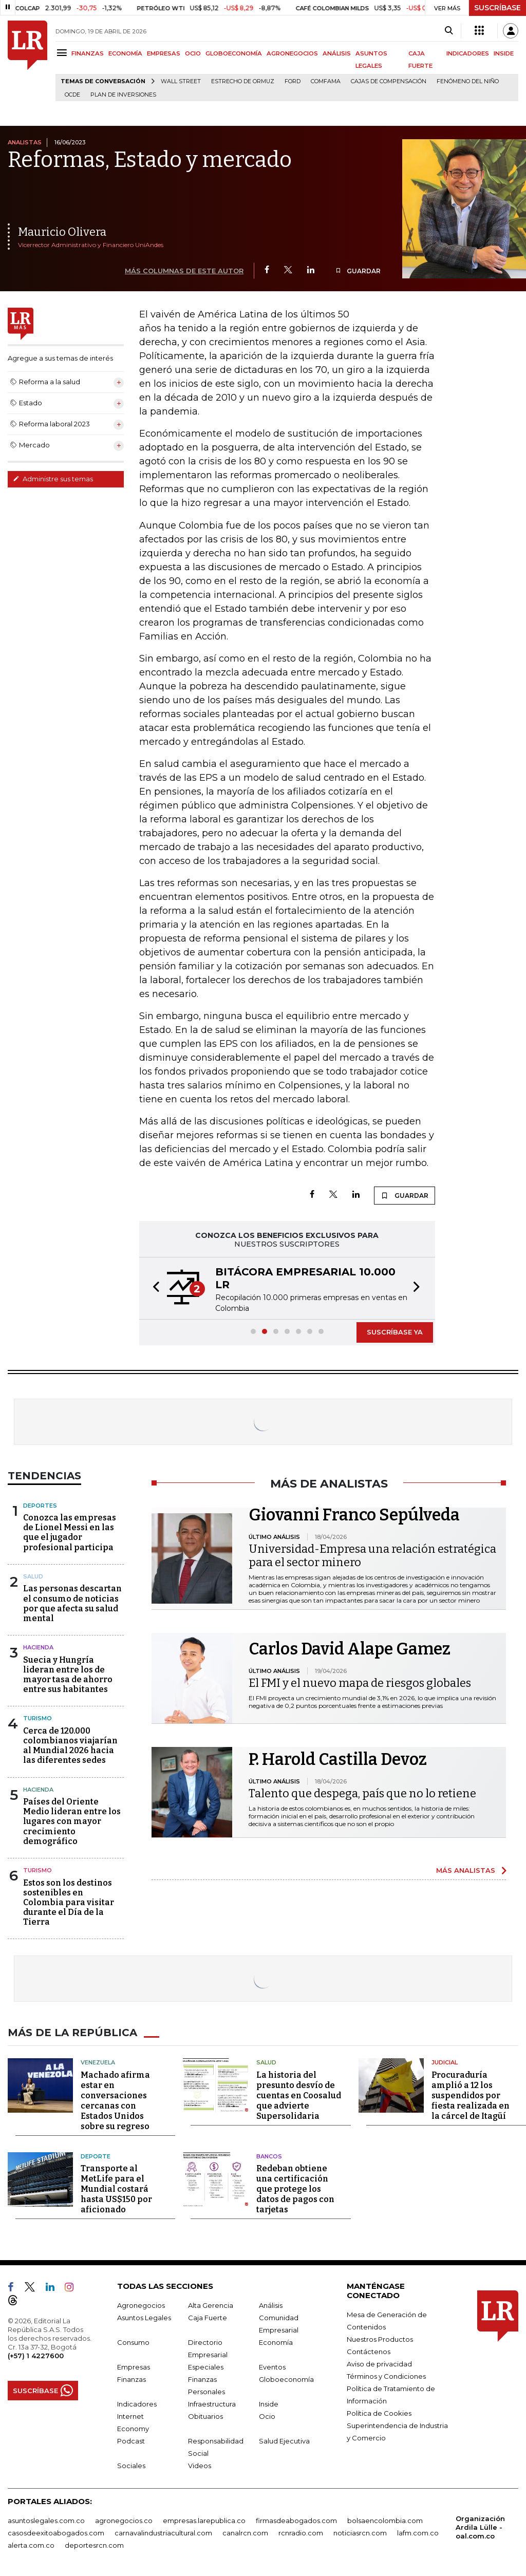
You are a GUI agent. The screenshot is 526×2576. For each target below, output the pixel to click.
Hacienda (38, 1647)
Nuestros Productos (380, 2339)
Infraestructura (212, 2404)
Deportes (40, 1505)
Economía (276, 2342)
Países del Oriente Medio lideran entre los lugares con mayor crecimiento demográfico (72, 1821)
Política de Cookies (379, 2413)
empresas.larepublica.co (204, 2520)
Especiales (205, 2367)
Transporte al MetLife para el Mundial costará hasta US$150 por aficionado (116, 2189)
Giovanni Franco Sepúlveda (354, 1515)
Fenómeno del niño (468, 81)
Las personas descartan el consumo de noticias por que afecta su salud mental (72, 1603)
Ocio (267, 2416)
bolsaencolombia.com (385, 2520)
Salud (33, 1576)
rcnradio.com (300, 2533)
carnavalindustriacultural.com (163, 2533)
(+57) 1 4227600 (36, 2356)
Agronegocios (141, 2305)
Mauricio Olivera (62, 232)
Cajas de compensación (388, 81)
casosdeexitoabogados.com (56, 2533)
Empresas (133, 2367)
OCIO (193, 53)
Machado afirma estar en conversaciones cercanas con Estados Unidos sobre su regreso (115, 2100)
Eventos (272, 2367)
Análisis (271, 2305)
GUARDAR (358, 271)
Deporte (95, 2156)
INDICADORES (467, 53)
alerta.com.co (31, 2545)
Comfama (326, 81)
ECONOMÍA (125, 53)
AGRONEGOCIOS (292, 53)
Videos (199, 2465)
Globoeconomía (286, 2379)
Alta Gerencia (210, 2305)
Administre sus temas (53, 479)
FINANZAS (87, 53)
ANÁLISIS (337, 53)
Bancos (269, 2156)
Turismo (37, 1718)
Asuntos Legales (144, 2318)
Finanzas (131, 2379)
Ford (292, 81)
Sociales (131, 2465)
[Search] (449, 31)
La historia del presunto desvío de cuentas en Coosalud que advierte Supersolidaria (298, 2095)
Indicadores (137, 2404)
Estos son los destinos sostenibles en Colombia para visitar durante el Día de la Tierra (68, 1902)
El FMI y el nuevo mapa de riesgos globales (360, 1683)
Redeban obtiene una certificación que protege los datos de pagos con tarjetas (295, 2189)
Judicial (444, 2062)
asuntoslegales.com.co (46, 2520)
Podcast (131, 2441)
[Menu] (63, 53)
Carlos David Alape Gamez (349, 1649)
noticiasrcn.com (360, 2533)
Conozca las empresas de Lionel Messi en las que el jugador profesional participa (69, 1532)
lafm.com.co (418, 2533)
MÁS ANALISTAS (465, 1870)
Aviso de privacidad (379, 2364)
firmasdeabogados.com (296, 2520)
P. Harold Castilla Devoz (338, 1759)
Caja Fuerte (207, 2318)
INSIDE (504, 53)
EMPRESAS (163, 53)
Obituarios (205, 2416)
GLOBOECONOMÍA (233, 53)
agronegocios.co (124, 2520)
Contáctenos (368, 2351)
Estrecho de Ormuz (242, 81)
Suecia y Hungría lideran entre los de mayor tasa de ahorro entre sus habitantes (67, 1675)
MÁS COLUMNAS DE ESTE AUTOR (184, 271)
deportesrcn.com (94, 2545)
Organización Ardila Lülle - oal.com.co (480, 2527)
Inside (268, 2404)
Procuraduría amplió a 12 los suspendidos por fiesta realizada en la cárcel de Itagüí (470, 2095)
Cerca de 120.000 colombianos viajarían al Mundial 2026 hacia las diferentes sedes (70, 1745)
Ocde (72, 94)
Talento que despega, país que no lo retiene (362, 1793)
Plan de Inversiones (123, 94)
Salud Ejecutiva (284, 2441)
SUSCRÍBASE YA (395, 1332)
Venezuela (98, 2062)
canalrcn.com (245, 2533)
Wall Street (181, 81)
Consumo (133, 2342)
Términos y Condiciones (386, 2376)
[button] (153, 1288)
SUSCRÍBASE (497, 7)
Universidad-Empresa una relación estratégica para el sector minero (372, 1555)
